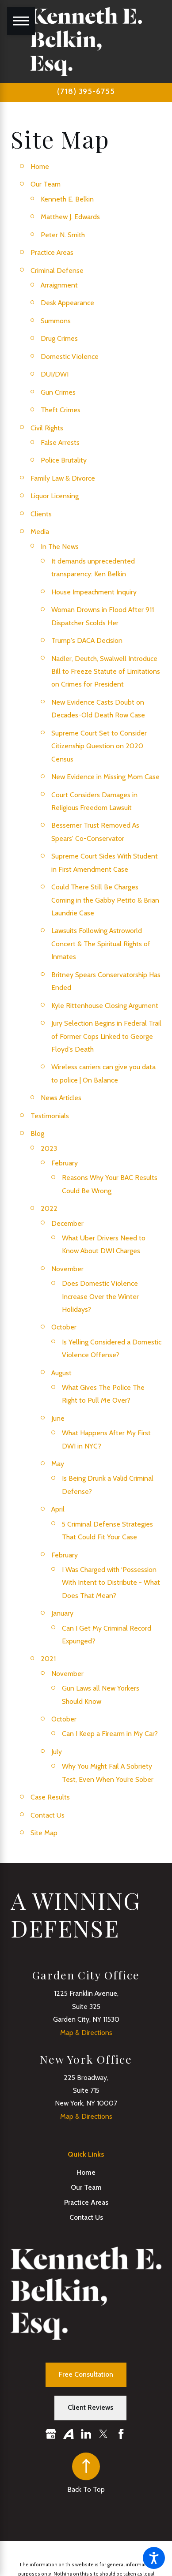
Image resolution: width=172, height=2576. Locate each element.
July (56, 1751)
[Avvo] (68, 2434)
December (67, 1223)
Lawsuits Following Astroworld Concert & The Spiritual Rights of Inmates (100, 943)
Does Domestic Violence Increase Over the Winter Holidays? (100, 1296)
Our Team (46, 184)
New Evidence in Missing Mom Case (105, 777)
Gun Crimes (58, 392)
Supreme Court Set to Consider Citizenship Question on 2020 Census (99, 746)
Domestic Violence (70, 356)
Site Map (44, 1833)
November (67, 1269)
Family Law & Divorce (63, 478)
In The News (60, 546)
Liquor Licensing (55, 496)
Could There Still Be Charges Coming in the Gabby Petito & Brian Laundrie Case (105, 900)
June (58, 1418)
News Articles (61, 1098)
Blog (37, 1133)
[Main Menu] (21, 21)
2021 (48, 1658)
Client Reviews (90, 2407)
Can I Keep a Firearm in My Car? (110, 1733)
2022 (49, 1208)
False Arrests (60, 442)
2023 (49, 1148)
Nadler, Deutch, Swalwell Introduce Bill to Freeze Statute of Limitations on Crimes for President (105, 671)
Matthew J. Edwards (70, 217)
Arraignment (59, 285)
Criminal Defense (57, 270)
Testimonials (50, 1116)
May (57, 1464)
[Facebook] (121, 2434)
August (61, 1373)
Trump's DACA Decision (86, 640)
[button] (154, 2558)
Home (40, 166)
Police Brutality (64, 460)
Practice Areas (52, 252)
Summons (56, 321)
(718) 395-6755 (86, 91)
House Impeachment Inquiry (94, 592)
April (58, 1509)
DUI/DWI (55, 374)
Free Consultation (86, 2374)
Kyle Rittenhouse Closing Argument (104, 1005)
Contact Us (48, 1815)
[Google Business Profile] (51, 2434)
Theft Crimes (60, 410)
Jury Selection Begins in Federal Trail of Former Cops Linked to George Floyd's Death (106, 1036)
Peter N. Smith (63, 235)
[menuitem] (86, 2172)
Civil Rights (47, 428)
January (62, 1613)
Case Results (50, 1797)
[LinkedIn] (86, 2434)
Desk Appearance (67, 303)
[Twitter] (103, 2434)
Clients (41, 514)
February (64, 1163)
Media (40, 531)
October (63, 1327)
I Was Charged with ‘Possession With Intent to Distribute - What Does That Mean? (111, 1582)
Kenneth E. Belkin (67, 199)
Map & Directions (86, 2032)
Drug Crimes (59, 338)
